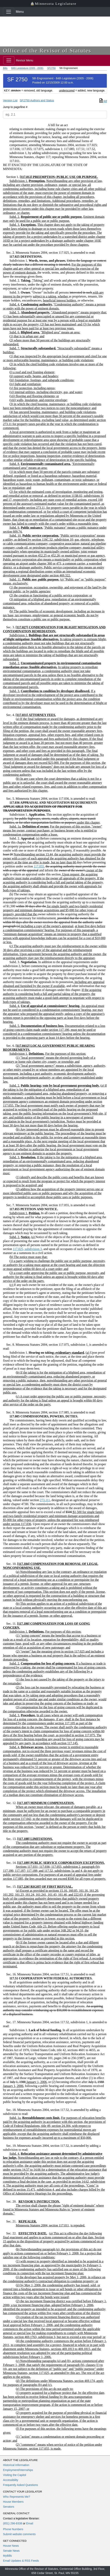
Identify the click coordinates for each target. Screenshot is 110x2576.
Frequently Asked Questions (20, 2485)
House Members (13, 2501)
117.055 (39, 866)
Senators (8, 2506)
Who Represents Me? (16, 2496)
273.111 (45, 1500)
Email (29, 2523)
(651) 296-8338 (12, 2523)
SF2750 (51, 68)
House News (11, 2545)
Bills (5, 68)
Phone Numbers (13, 2529)
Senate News (11, 2550)
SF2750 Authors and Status (37, 100)
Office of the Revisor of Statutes (47, 50)
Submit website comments (19, 2534)
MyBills (7, 2555)
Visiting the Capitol (14, 2475)
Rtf (103, 101)
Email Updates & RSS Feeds (21, 2560)
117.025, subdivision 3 (27, 1249)
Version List (10, 100)
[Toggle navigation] (8, 12)
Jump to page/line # (15, 107)
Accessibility (10, 2480)
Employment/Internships (18, 2470)
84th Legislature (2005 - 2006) (27, 68)
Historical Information (16, 2465)
